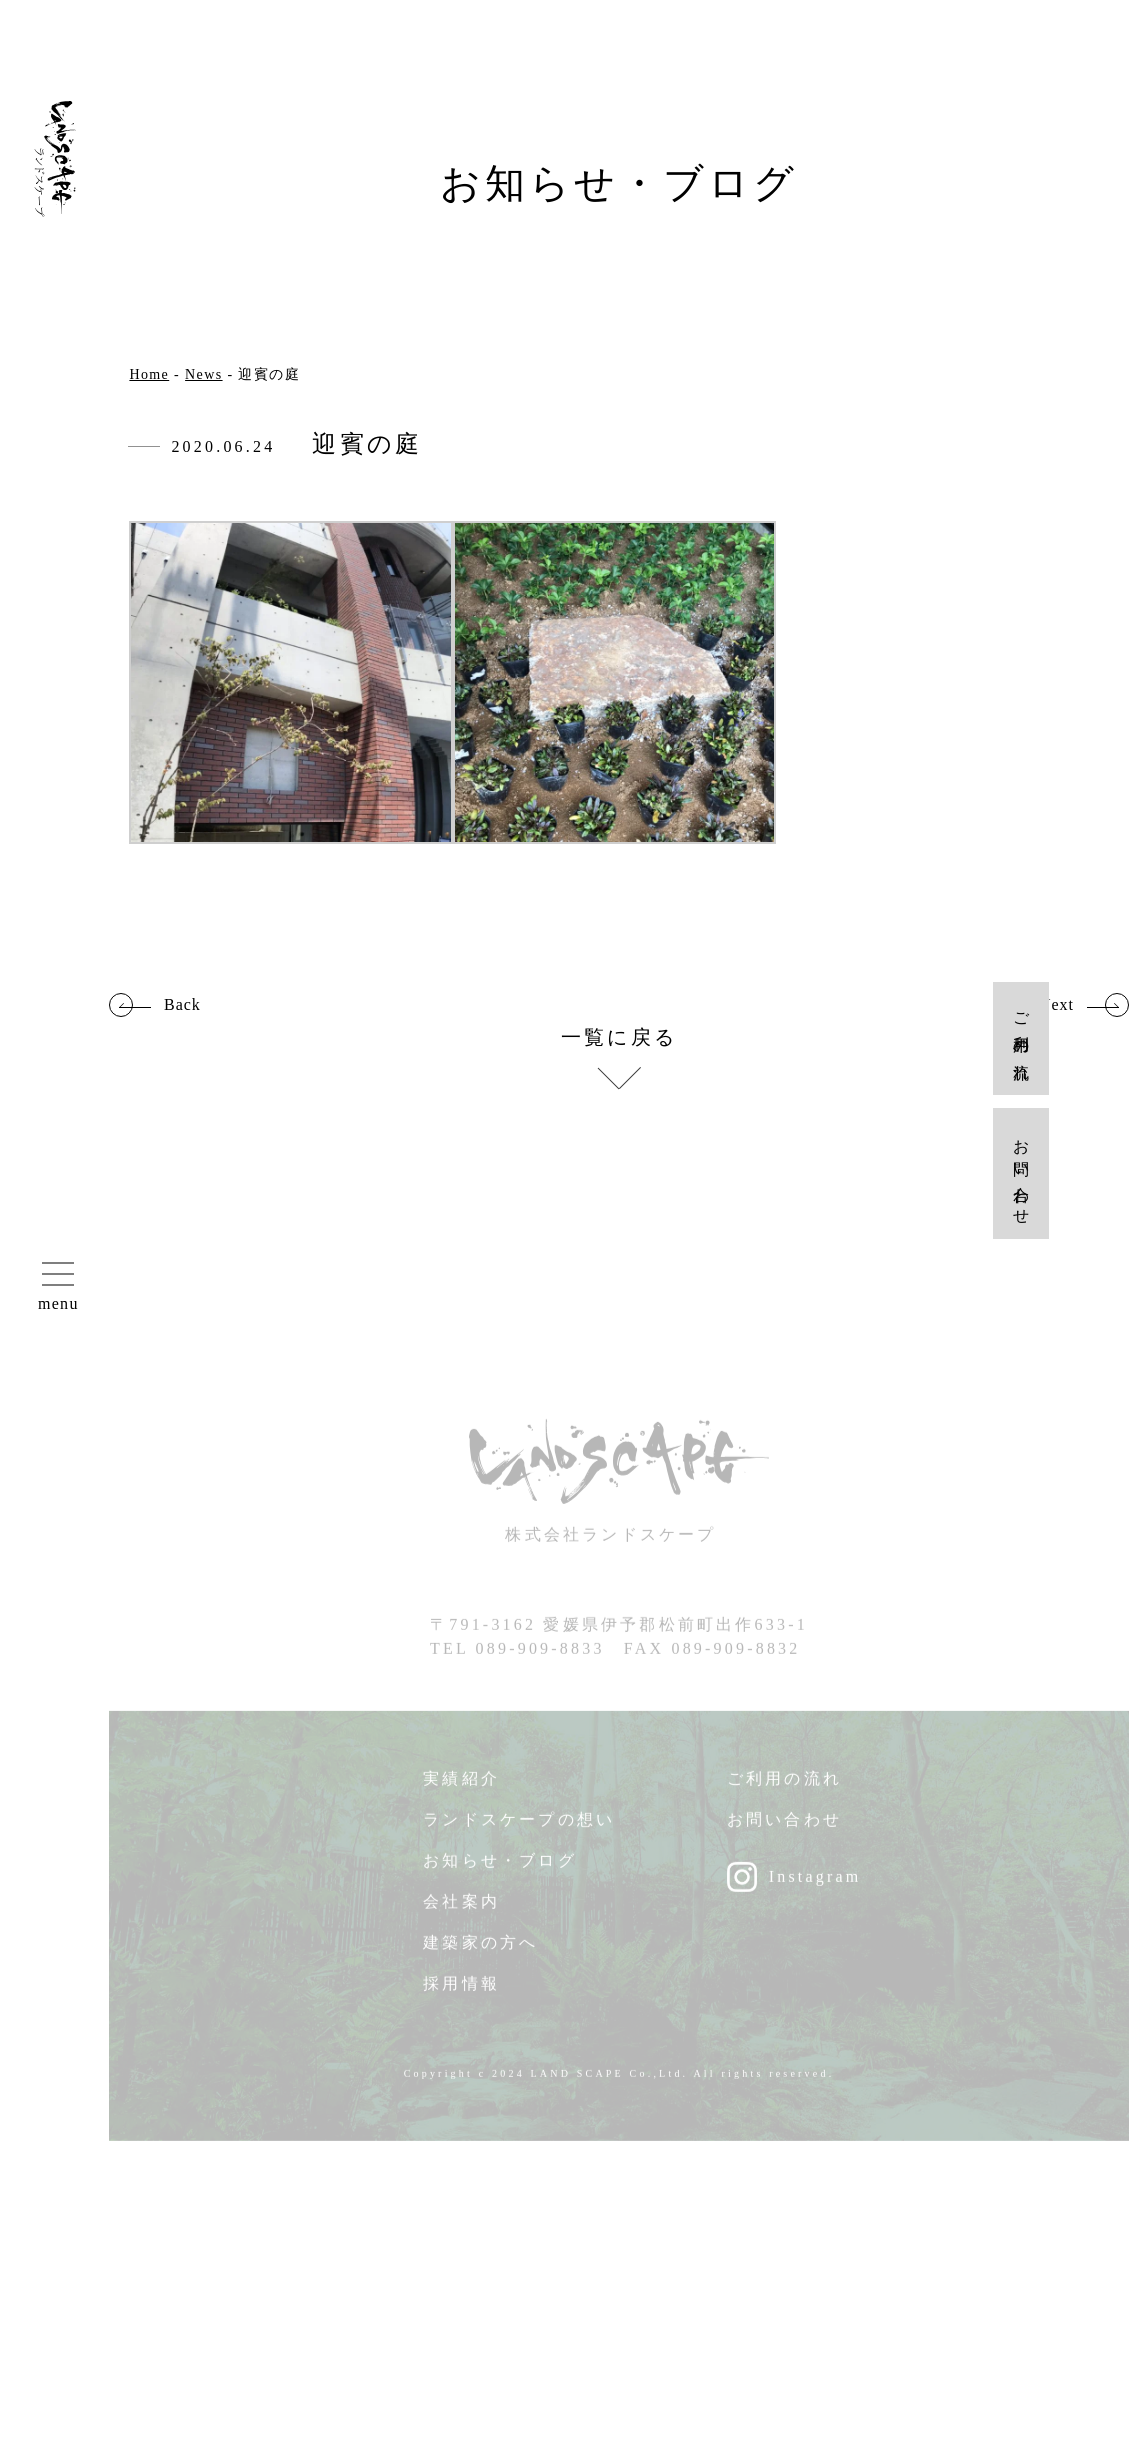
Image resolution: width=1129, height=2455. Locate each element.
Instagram (815, 1885)
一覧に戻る (619, 1037)
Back (182, 1005)
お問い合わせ (784, 1828)
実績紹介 (461, 1787)
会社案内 (461, 1910)
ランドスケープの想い (519, 1828)
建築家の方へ (480, 1951)
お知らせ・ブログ (500, 1869)
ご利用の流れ (784, 1787)
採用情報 (461, 1992)
